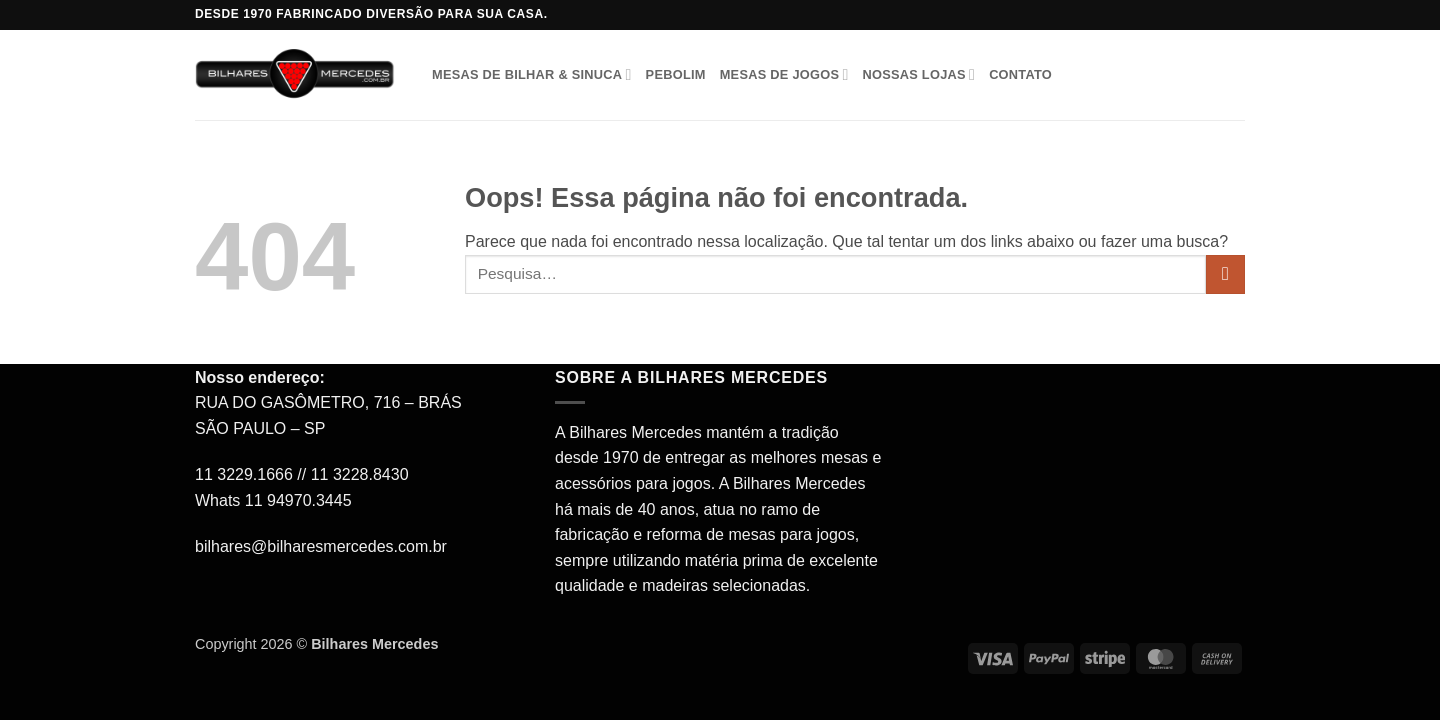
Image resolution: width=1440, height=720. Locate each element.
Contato (1020, 74)
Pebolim (676, 74)
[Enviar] (1225, 274)
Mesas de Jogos (784, 74)
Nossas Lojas (918, 74)
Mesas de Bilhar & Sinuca (532, 74)
